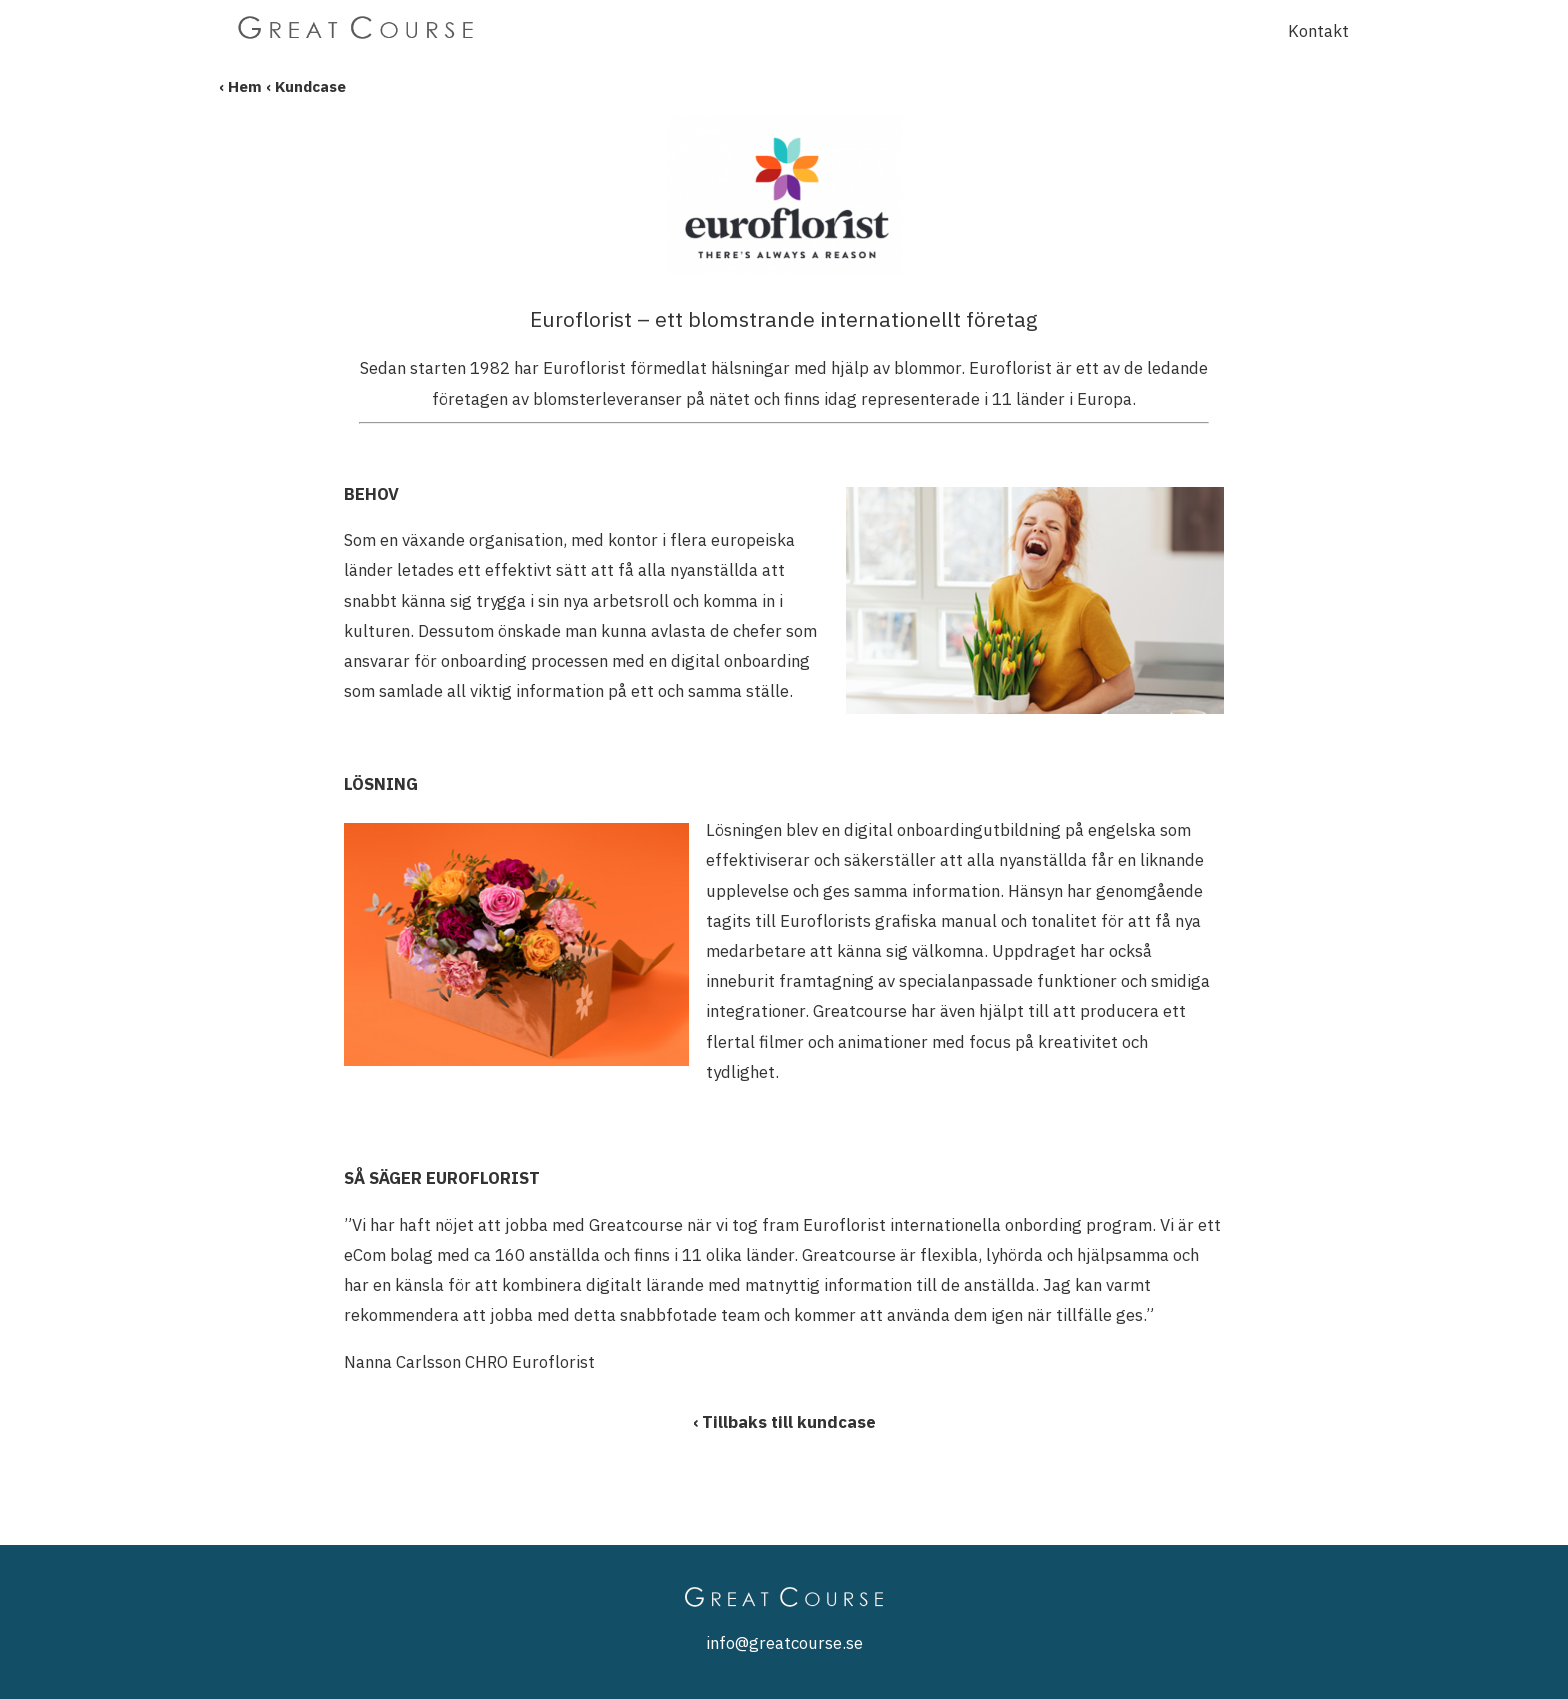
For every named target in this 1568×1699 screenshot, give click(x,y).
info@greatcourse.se (784, 1643)
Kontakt (1318, 31)
